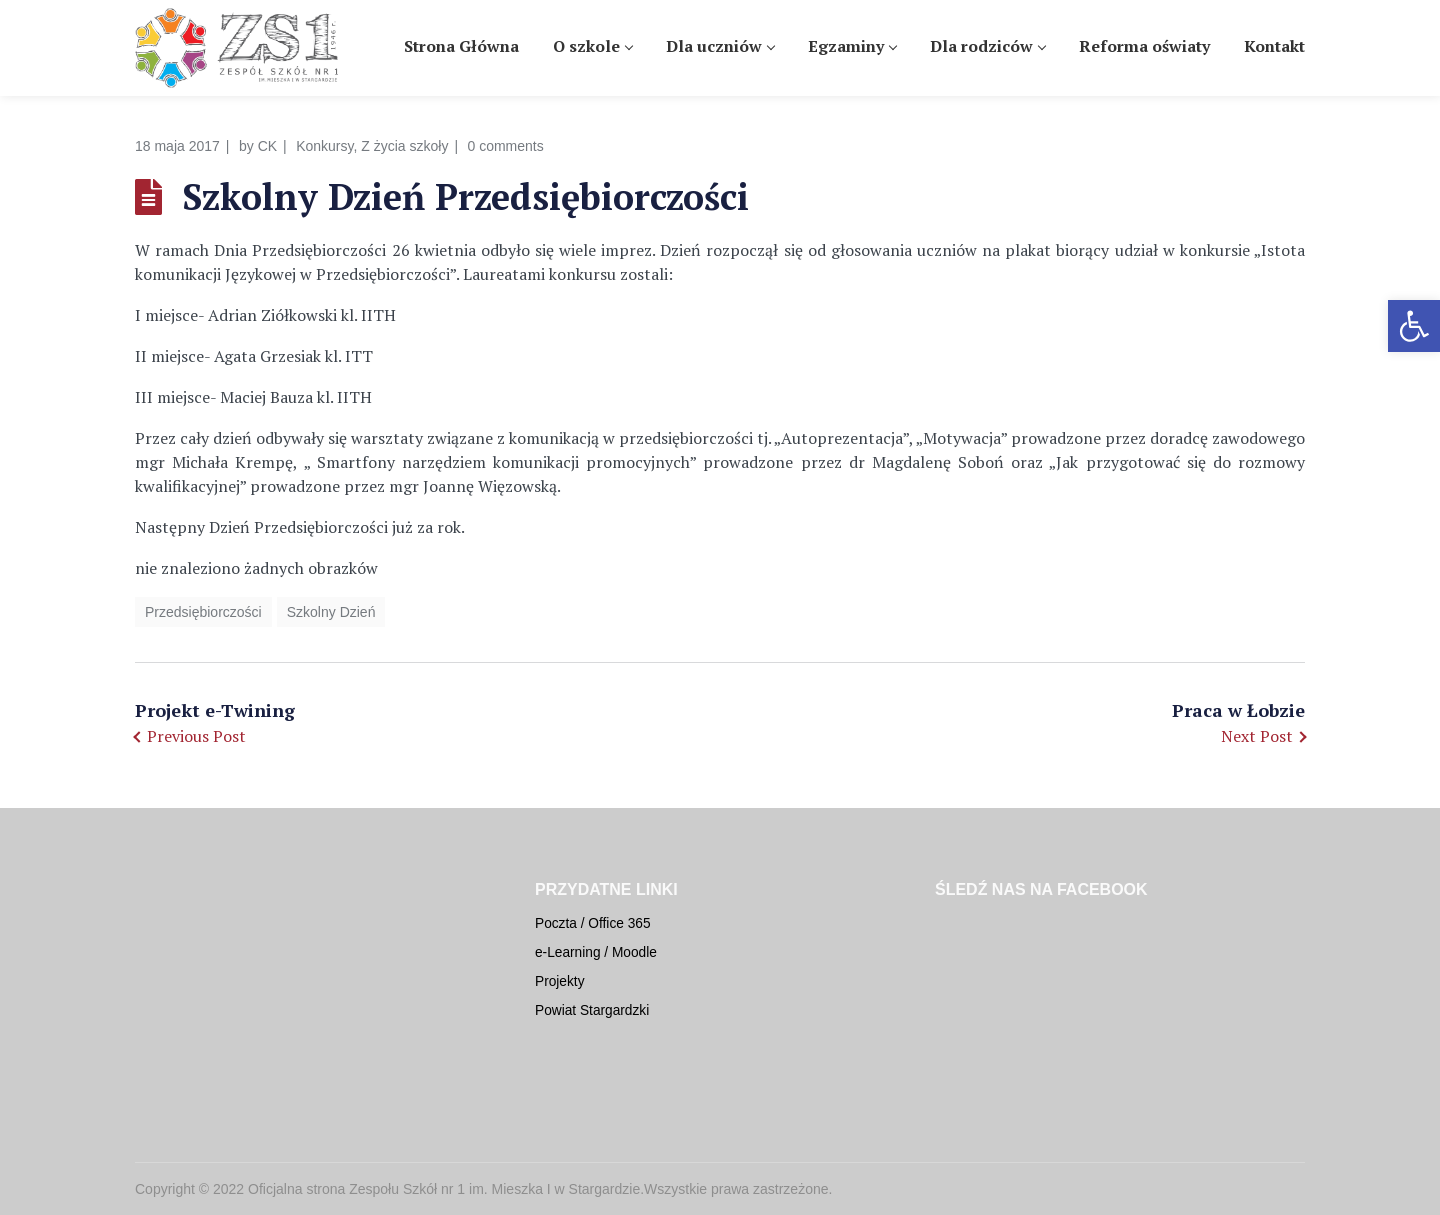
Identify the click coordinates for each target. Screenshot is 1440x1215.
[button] (1414, 326)
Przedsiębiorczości (203, 612)
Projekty (560, 981)
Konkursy (324, 146)
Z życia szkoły (404, 146)
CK (267, 146)
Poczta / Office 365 (593, 923)
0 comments (506, 146)
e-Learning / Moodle (596, 952)
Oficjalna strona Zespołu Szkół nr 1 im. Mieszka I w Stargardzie (444, 1189)
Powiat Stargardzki (592, 1010)
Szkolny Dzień (331, 612)
